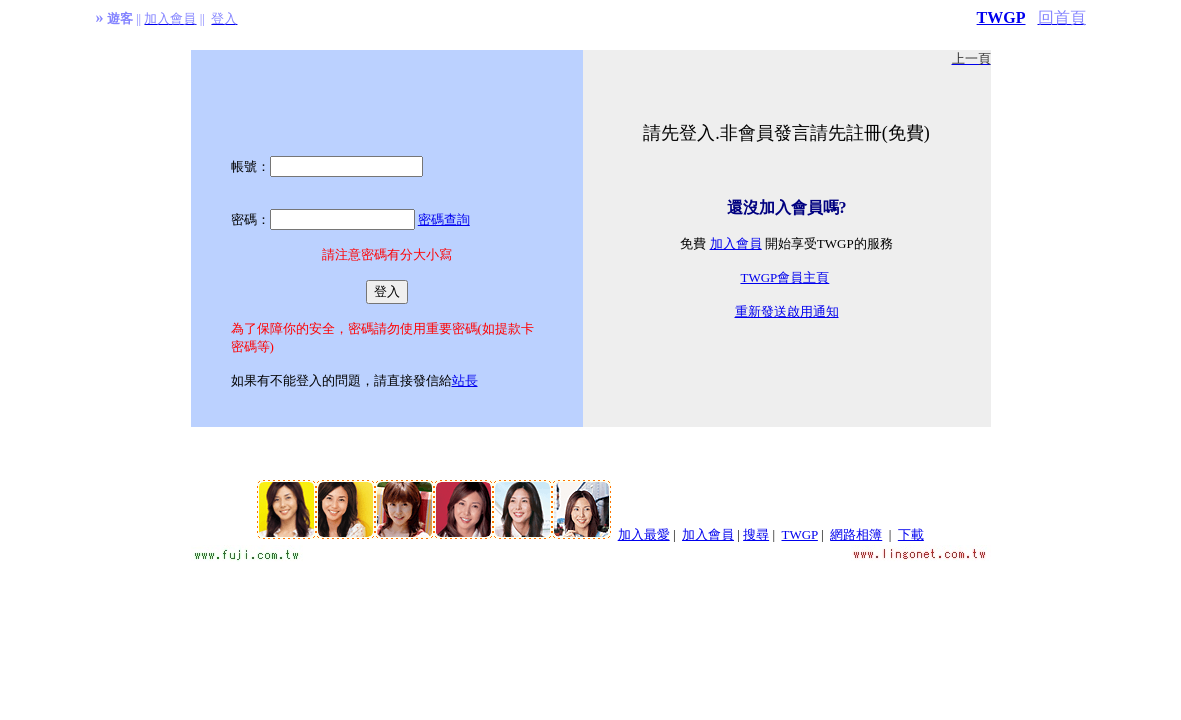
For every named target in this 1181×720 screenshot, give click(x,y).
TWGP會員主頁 (784, 277)
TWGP (1001, 17)
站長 (465, 380)
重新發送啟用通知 (787, 311)
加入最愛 (644, 534)
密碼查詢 (444, 219)
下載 (911, 534)
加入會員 (736, 243)
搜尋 (756, 534)
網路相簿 (856, 534)
